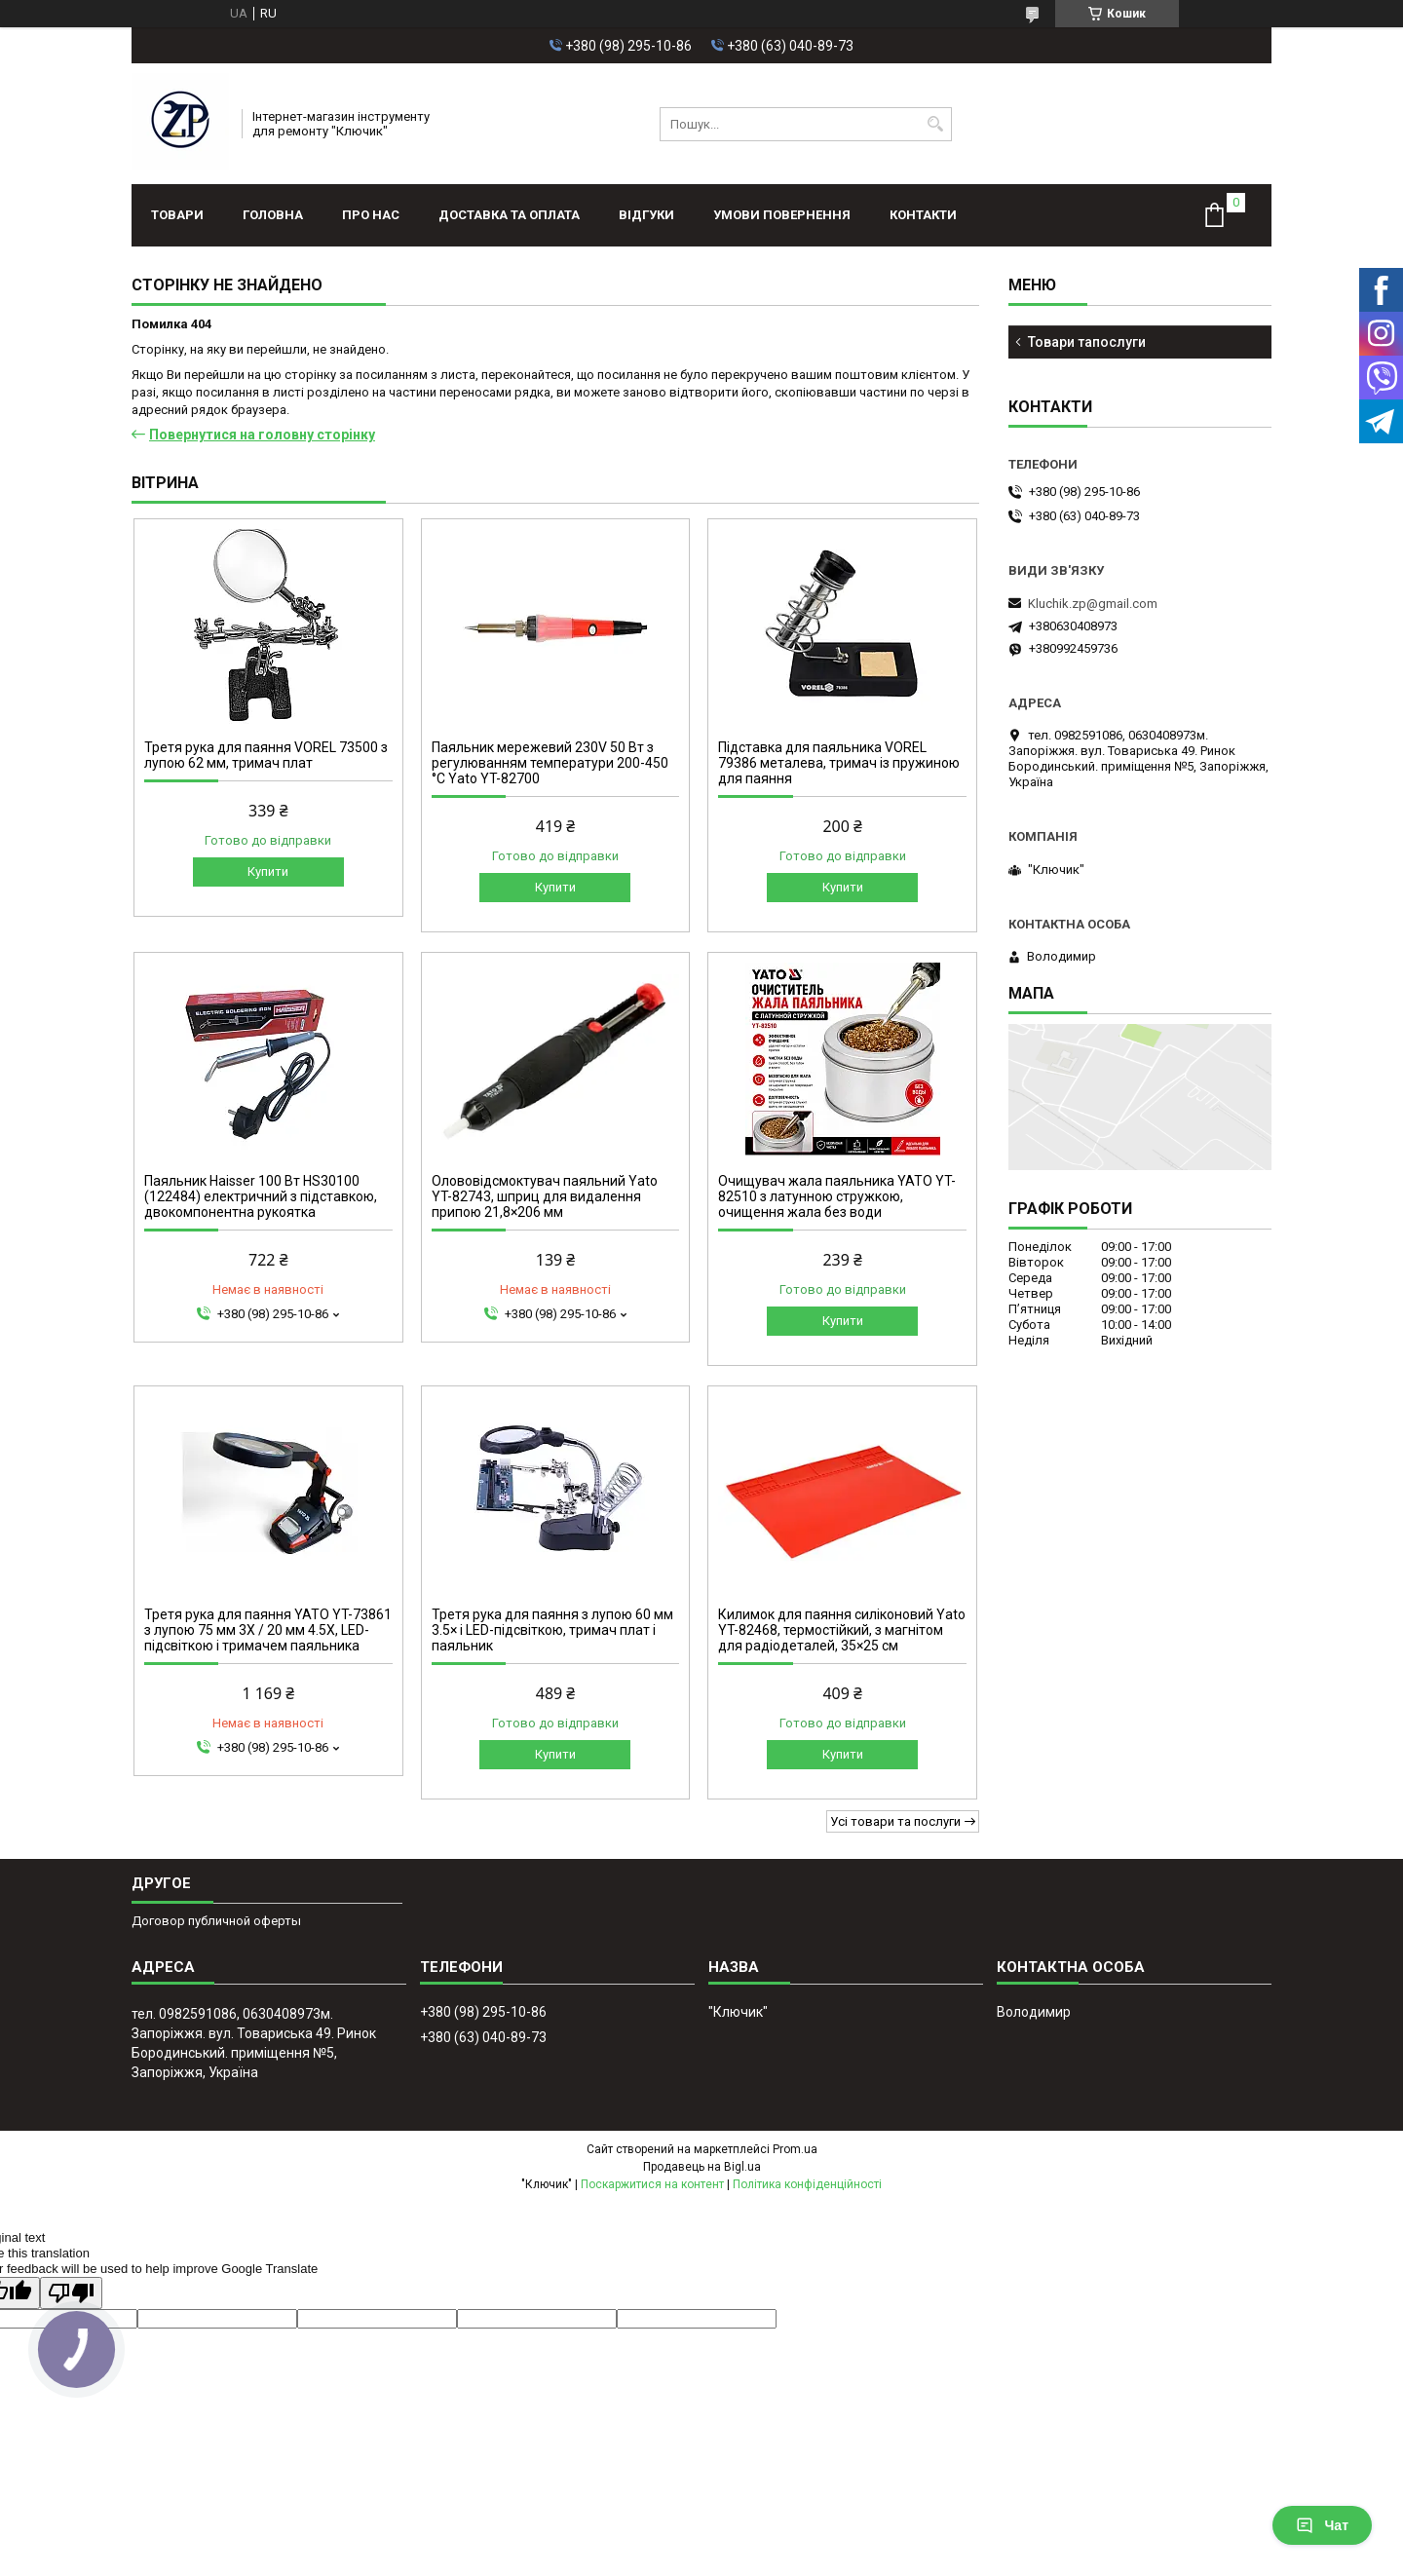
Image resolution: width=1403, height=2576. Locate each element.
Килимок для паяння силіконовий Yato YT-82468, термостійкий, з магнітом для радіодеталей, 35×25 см (842, 1630)
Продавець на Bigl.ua (702, 2167)
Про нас (370, 215)
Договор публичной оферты (216, 1920)
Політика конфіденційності (807, 2184)
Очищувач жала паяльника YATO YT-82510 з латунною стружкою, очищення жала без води (837, 1196)
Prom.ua (795, 2149)
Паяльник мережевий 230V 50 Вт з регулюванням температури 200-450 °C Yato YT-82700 (550, 762)
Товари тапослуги (1087, 342)
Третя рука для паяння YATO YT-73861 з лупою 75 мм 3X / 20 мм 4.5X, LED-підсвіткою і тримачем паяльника (268, 1630)
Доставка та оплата (509, 215)
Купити (267, 871)
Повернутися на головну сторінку (262, 434)
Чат (1322, 2525)
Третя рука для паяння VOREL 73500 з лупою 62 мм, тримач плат (266, 755)
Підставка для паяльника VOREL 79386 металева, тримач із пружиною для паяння (839, 762)
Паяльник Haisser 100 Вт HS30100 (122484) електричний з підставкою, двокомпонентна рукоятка (260, 1196)
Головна (273, 215)
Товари (177, 215)
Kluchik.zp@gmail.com (1092, 603)
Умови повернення (782, 215)
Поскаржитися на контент (652, 2184)
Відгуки (646, 215)
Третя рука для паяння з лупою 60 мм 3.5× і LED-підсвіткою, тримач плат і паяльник (552, 1630)
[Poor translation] (71, 2293)
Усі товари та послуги (895, 1821)
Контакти (923, 215)
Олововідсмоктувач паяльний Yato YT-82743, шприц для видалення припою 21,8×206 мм (545, 1196)
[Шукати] (935, 124)
